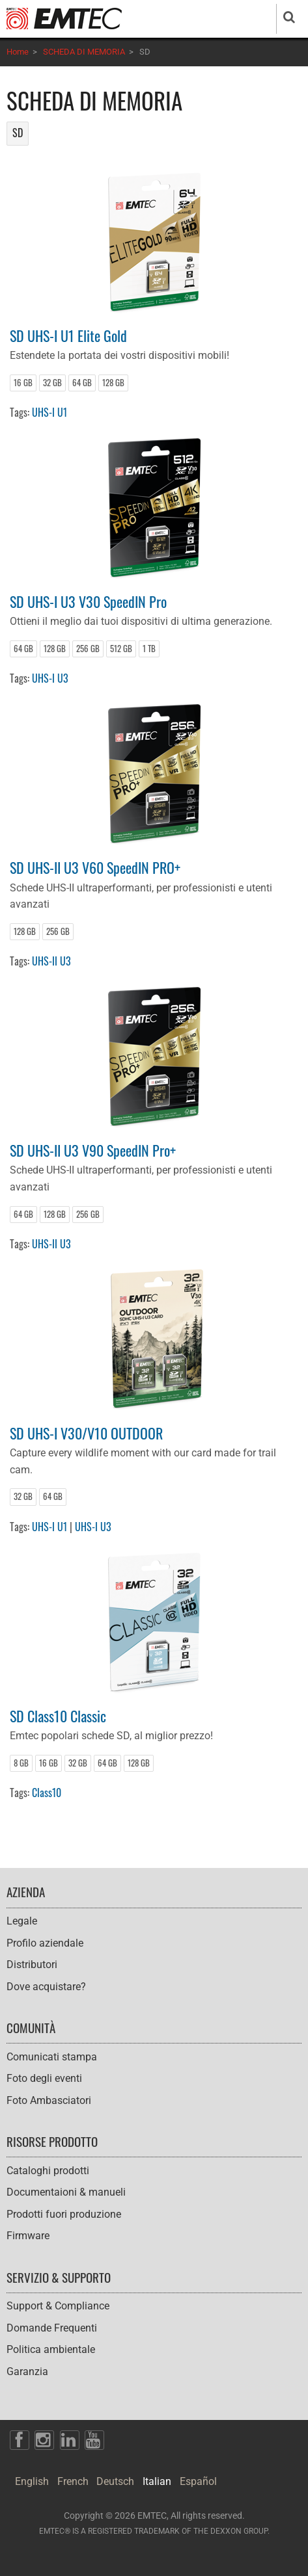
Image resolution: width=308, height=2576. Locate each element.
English (32, 2481)
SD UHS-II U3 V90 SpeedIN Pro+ (93, 1150)
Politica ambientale (51, 2349)
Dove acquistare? (46, 1986)
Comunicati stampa (52, 2057)
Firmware (28, 2235)
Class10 (46, 1792)
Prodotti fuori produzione (64, 2214)
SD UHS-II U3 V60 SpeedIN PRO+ (95, 867)
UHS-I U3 (50, 678)
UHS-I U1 (49, 412)
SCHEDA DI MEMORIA (84, 52)
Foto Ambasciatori (49, 2100)
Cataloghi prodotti (48, 2170)
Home (18, 52)
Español (198, 2481)
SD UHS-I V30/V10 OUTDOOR (86, 1432)
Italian (157, 2481)
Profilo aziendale (45, 1943)
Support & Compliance (58, 2306)
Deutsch (115, 2481)
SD (17, 132)
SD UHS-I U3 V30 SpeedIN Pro (88, 601)
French (73, 2481)
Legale (22, 1921)
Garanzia (27, 2371)
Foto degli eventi (44, 2078)
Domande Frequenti (52, 2328)
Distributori (32, 1964)
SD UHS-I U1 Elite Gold (68, 335)
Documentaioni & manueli (66, 2192)
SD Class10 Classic (58, 1715)
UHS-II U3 (51, 961)
